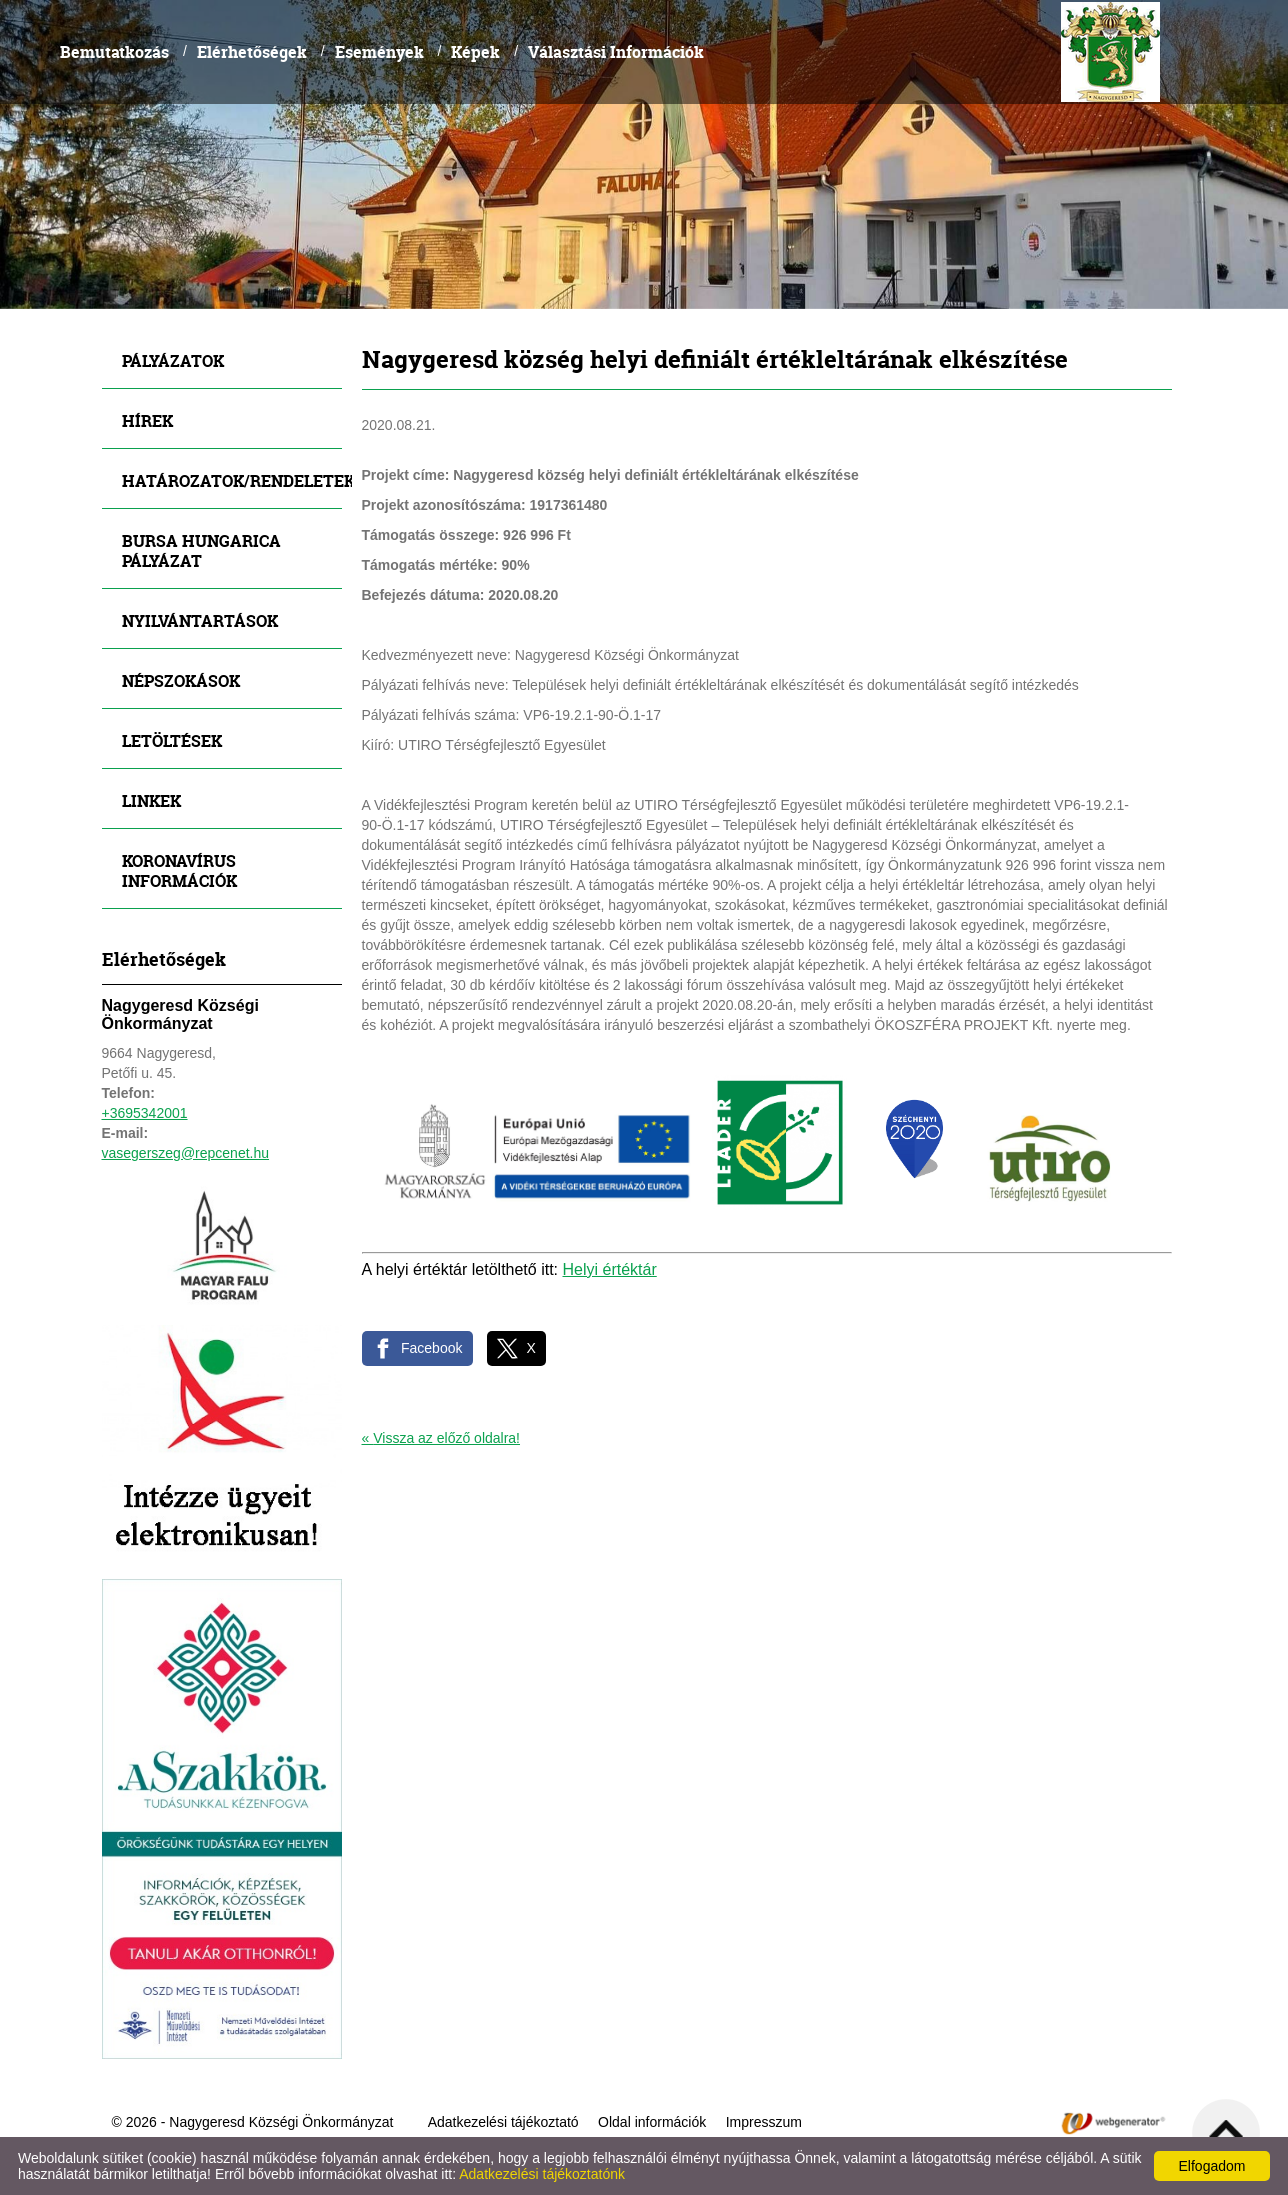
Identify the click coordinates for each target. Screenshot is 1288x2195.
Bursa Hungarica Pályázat (201, 550)
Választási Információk (616, 51)
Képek (475, 51)
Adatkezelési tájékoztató (503, 2122)
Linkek (151, 800)
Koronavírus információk (179, 870)
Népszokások (181, 680)
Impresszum (764, 2122)
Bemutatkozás (114, 51)
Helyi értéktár (610, 1269)
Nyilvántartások (200, 620)
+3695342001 (145, 1113)
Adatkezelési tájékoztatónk (542, 2174)
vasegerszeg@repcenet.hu (186, 1153)
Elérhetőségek (252, 51)
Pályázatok (173, 360)
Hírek (147, 420)
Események (379, 51)
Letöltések (172, 740)
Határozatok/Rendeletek (232, 480)
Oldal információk (652, 2122)
